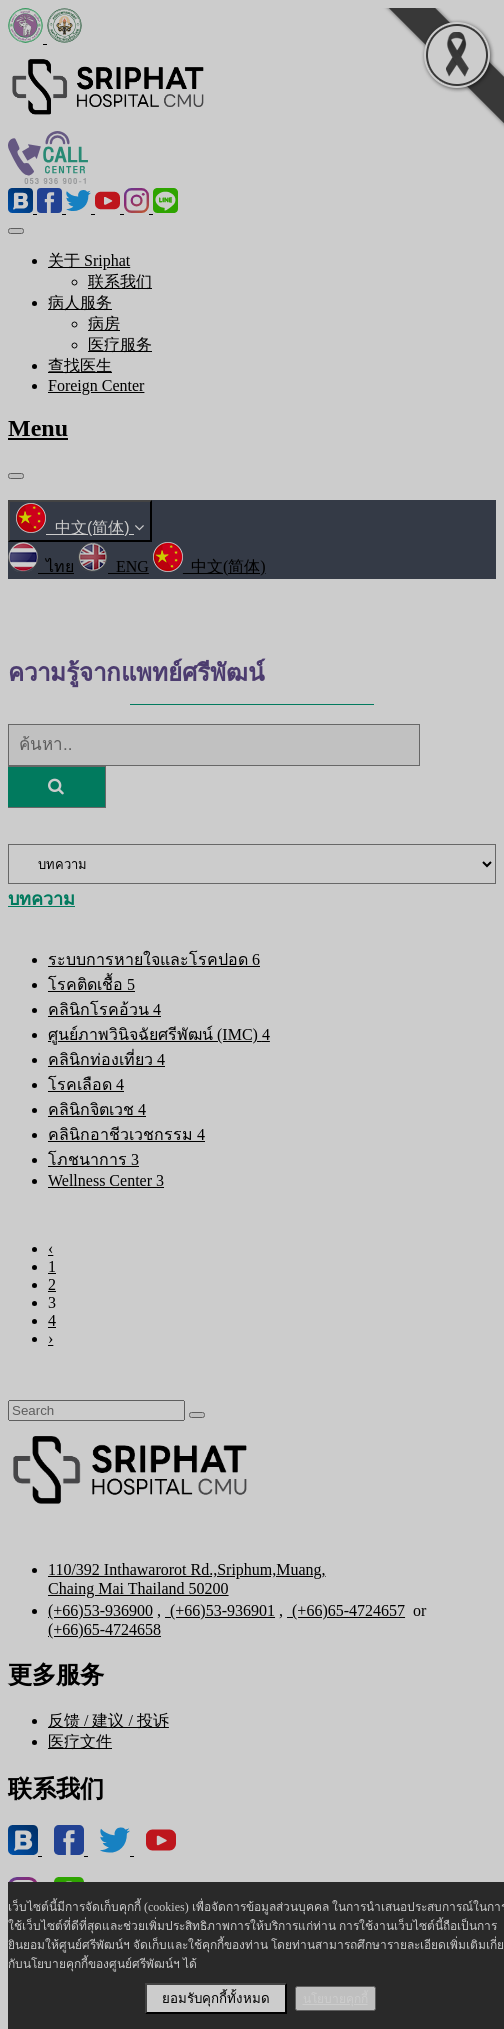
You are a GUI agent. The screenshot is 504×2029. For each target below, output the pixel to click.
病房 (104, 323)
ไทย (41, 566)
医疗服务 (120, 344)
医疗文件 (80, 1741)
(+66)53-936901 (220, 1610)
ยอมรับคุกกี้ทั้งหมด (216, 1998)
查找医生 (80, 365)
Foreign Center (96, 385)
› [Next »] (50, 1338)
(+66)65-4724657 (346, 1610)
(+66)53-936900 (100, 1610)
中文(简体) (80, 527)
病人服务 (80, 302)
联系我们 (120, 281)
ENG (113, 566)
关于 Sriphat (89, 260)
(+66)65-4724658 (104, 1629)
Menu (38, 428)
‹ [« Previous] (50, 1248)
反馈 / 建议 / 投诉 (108, 1720)
